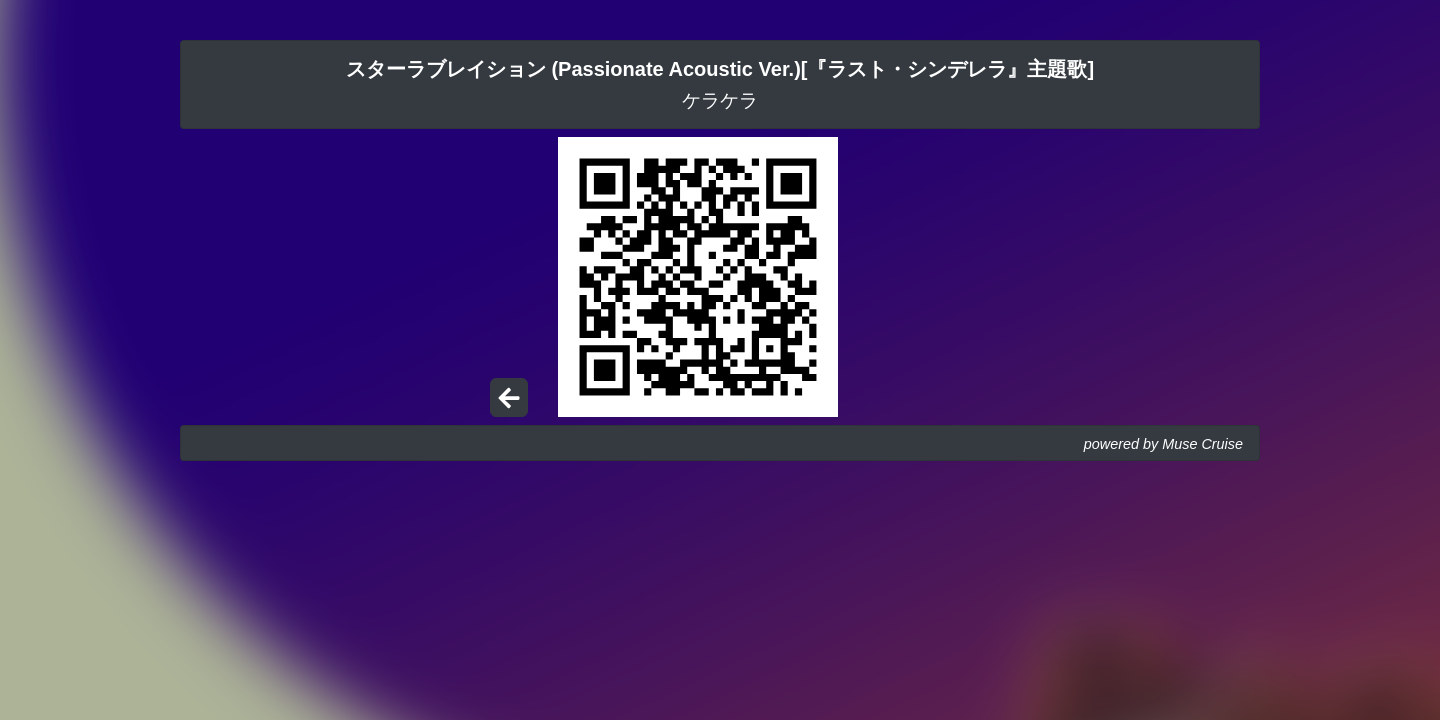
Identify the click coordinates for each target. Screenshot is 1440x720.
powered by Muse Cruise (1163, 444)
